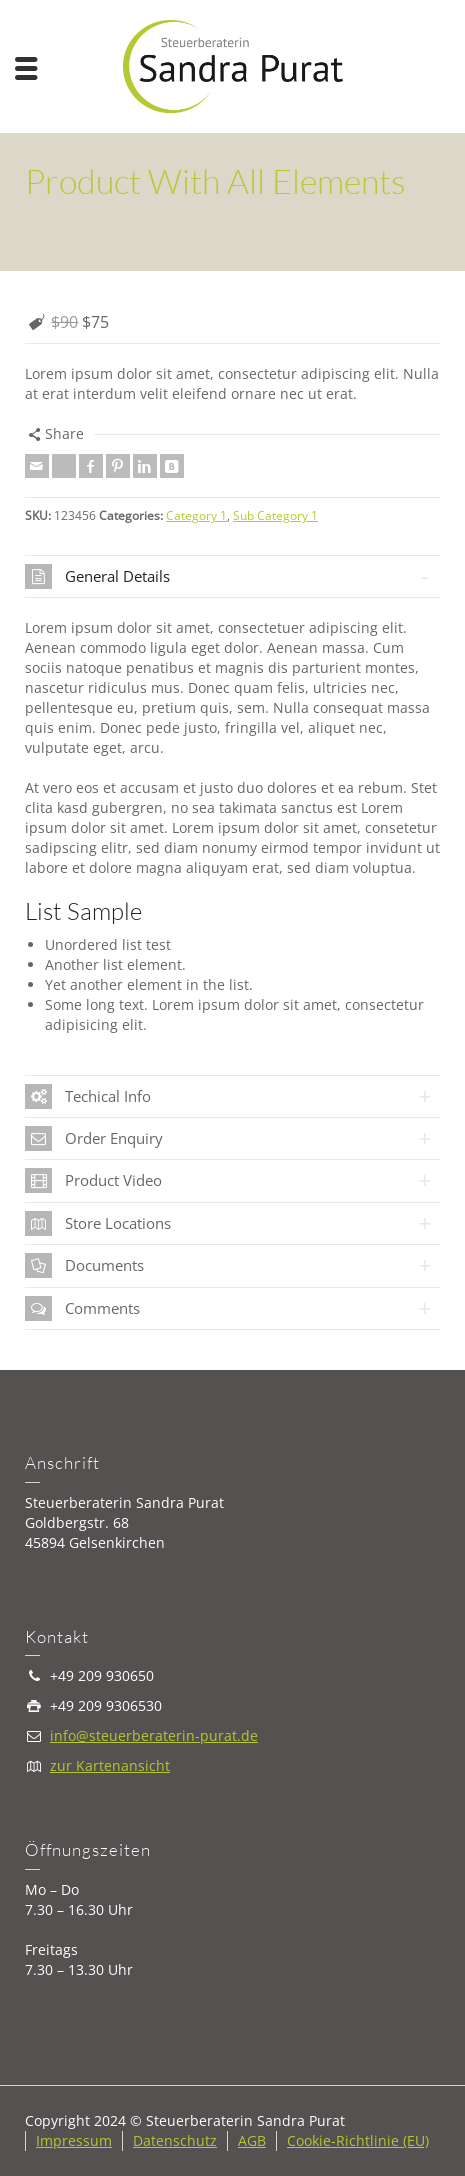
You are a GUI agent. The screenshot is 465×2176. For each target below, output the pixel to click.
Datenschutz (175, 2140)
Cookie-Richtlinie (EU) (358, 2140)
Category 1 (196, 515)
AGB (252, 2140)
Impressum (74, 2140)
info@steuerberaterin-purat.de (154, 1735)
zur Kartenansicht (110, 1765)
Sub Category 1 (275, 515)
